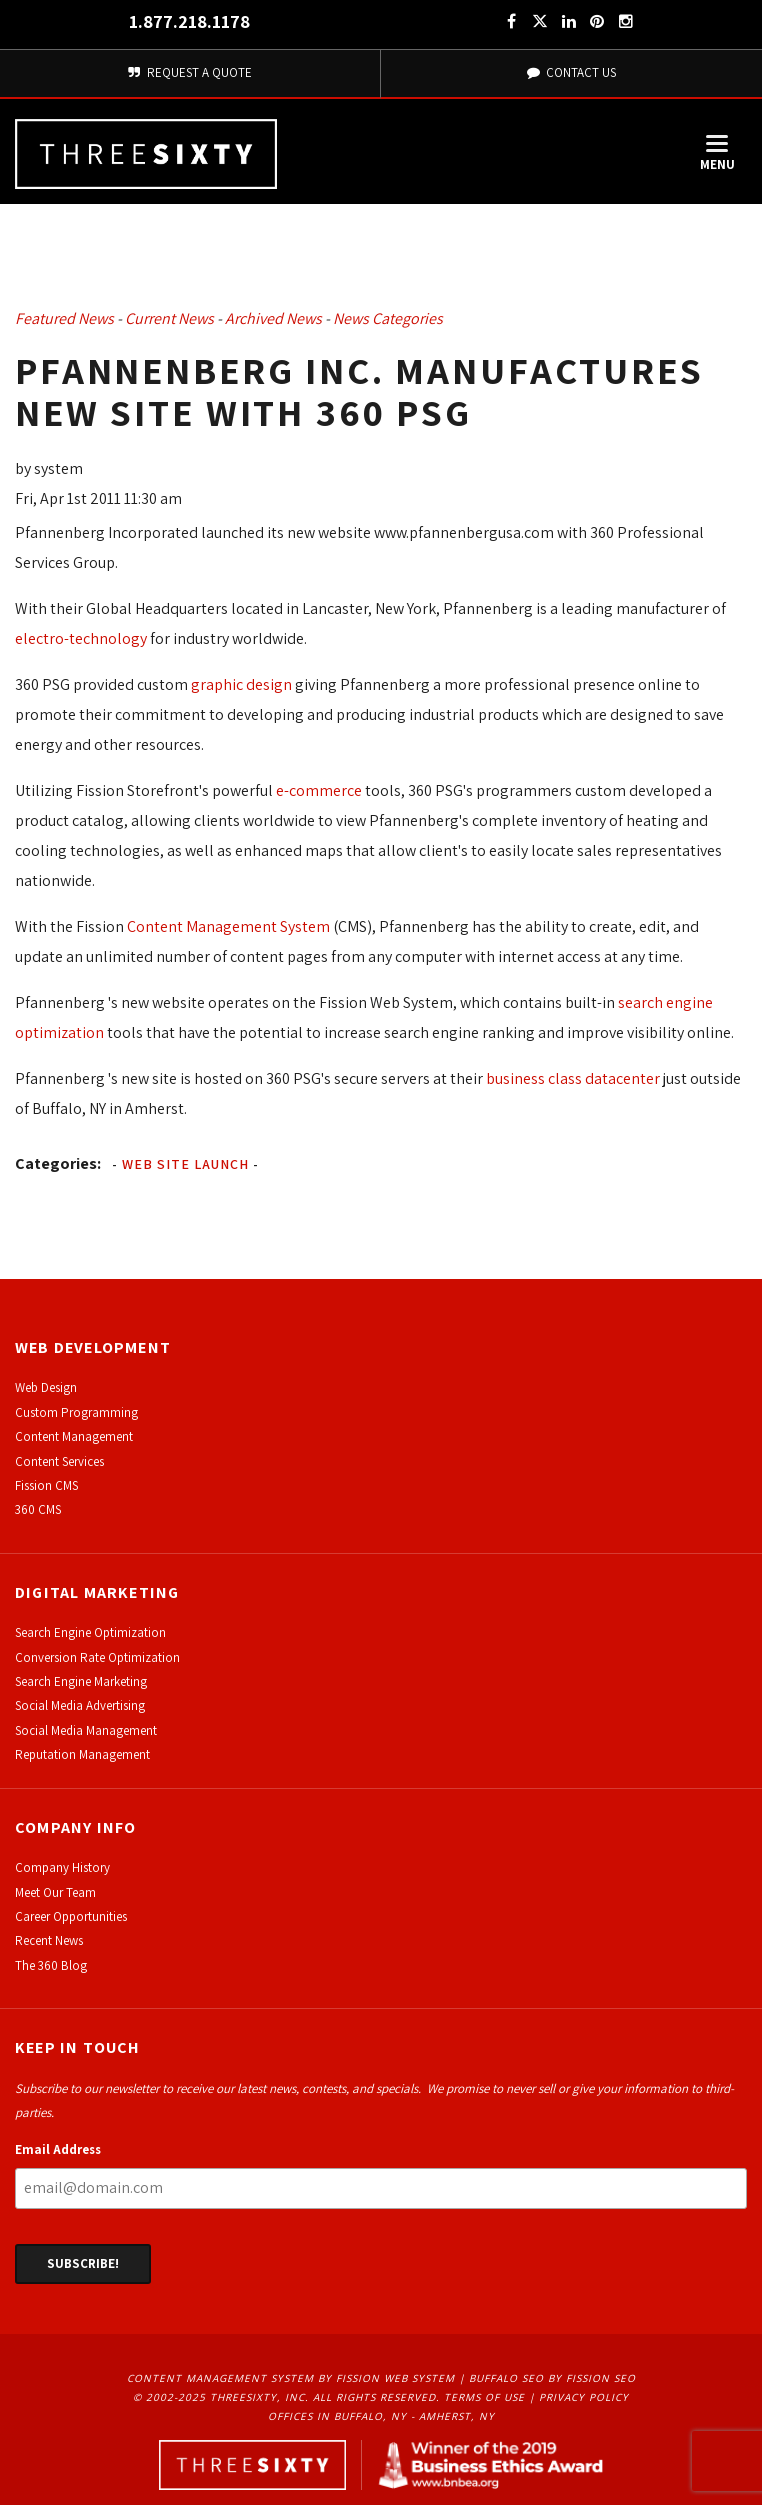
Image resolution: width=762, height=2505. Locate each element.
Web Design (46, 1387)
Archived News (273, 318)
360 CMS (38, 1509)
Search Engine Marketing (81, 1681)
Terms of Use (484, 2397)
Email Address (58, 2149)
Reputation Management (82, 1754)
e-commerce (319, 790)
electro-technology (81, 638)
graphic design (241, 684)
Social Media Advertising (80, 1705)
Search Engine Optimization (90, 1632)
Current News (169, 318)
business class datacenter (573, 1078)
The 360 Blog (51, 1965)
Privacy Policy (584, 2397)
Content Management (74, 1436)
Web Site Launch (185, 1164)
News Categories (388, 318)
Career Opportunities (71, 1916)
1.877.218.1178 (189, 21)
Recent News (49, 1940)
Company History (62, 1867)
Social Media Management (86, 1730)
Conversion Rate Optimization (97, 1657)
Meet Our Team (55, 1892)
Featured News (64, 318)
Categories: (58, 1163)
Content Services (59, 1461)
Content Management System (228, 926)
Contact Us (572, 72)
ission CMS (49, 1485)
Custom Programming (76, 1412)
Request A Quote (190, 72)
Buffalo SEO (506, 2378)
